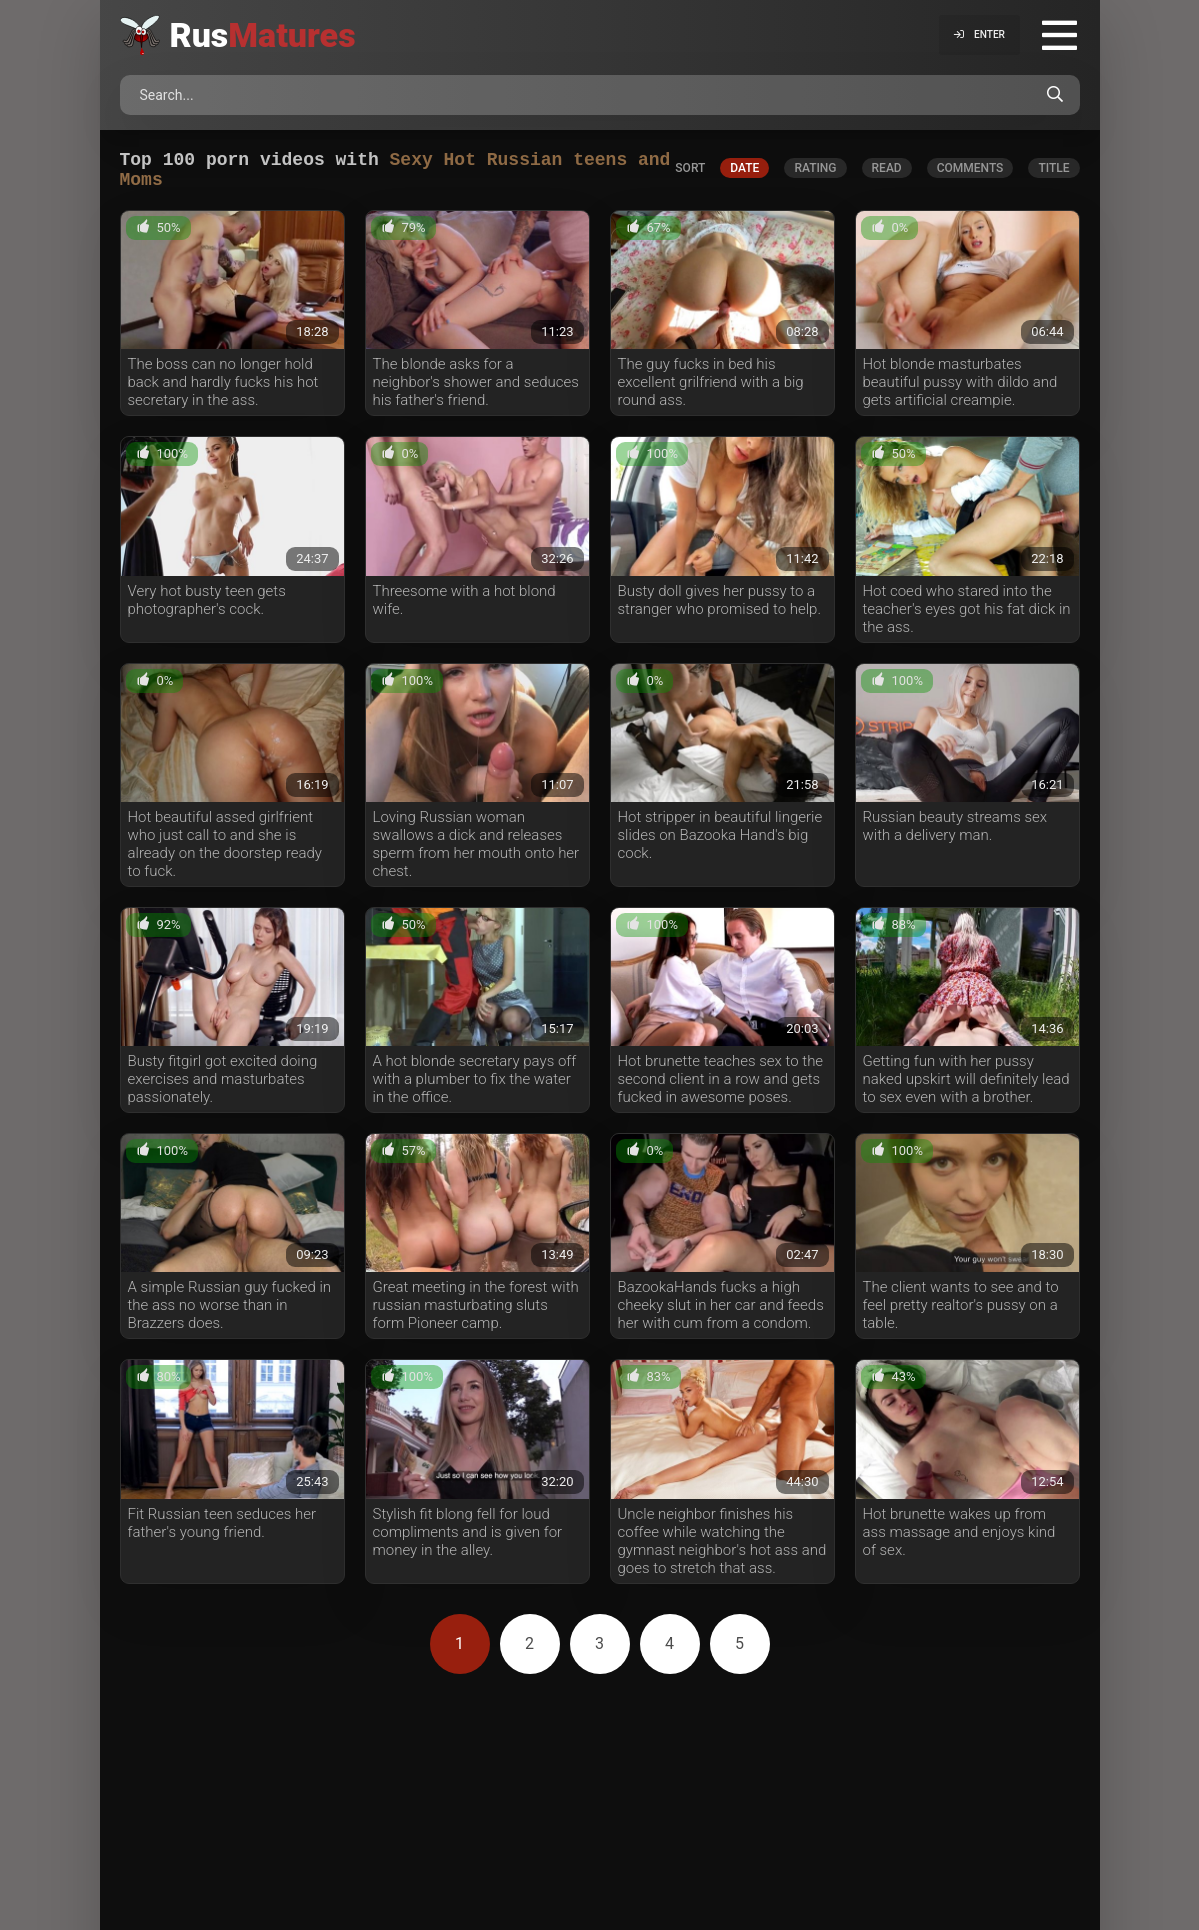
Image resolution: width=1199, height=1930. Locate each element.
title (1053, 172)
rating (815, 172)
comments (970, 172)
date (744, 172)
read (887, 172)
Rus (263, 35)
